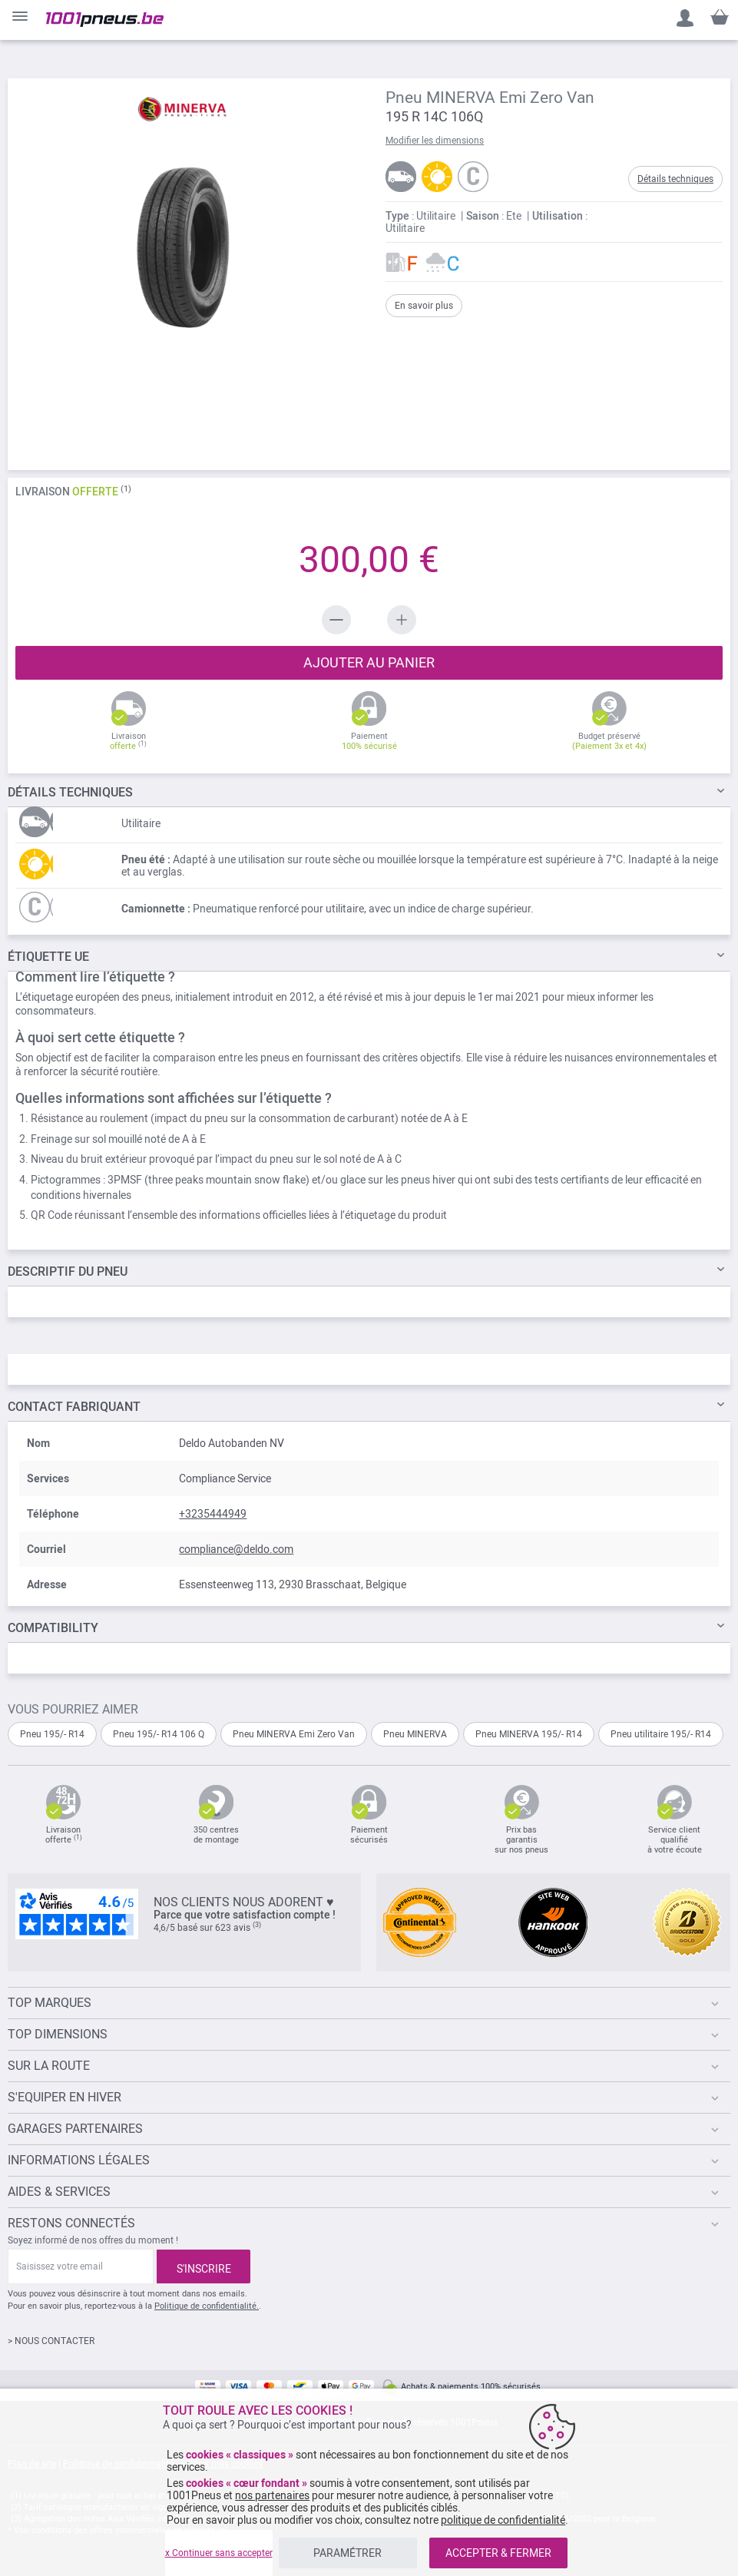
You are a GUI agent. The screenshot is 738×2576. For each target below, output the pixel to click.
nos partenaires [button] (272, 2495)
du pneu (67, 1271)
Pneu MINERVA (415, 1734)
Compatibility (53, 1628)
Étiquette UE (48, 956)
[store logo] (105, 19)
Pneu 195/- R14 (52, 1734)
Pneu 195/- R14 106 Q (158, 1734)
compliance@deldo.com (236, 1549)
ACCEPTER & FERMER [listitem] (498, 2553)
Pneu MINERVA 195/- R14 (528, 1734)
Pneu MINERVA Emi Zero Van (294, 1734)
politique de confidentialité (503, 2520)
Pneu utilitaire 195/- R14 (661, 1734)
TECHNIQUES (70, 792)
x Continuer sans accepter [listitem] (219, 2553)
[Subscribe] (203, 2266)
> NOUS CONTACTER (51, 2341)
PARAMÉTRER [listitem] (347, 2553)
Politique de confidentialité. (206, 2306)
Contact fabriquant (74, 1406)
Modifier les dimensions (435, 140)
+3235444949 (213, 1514)
